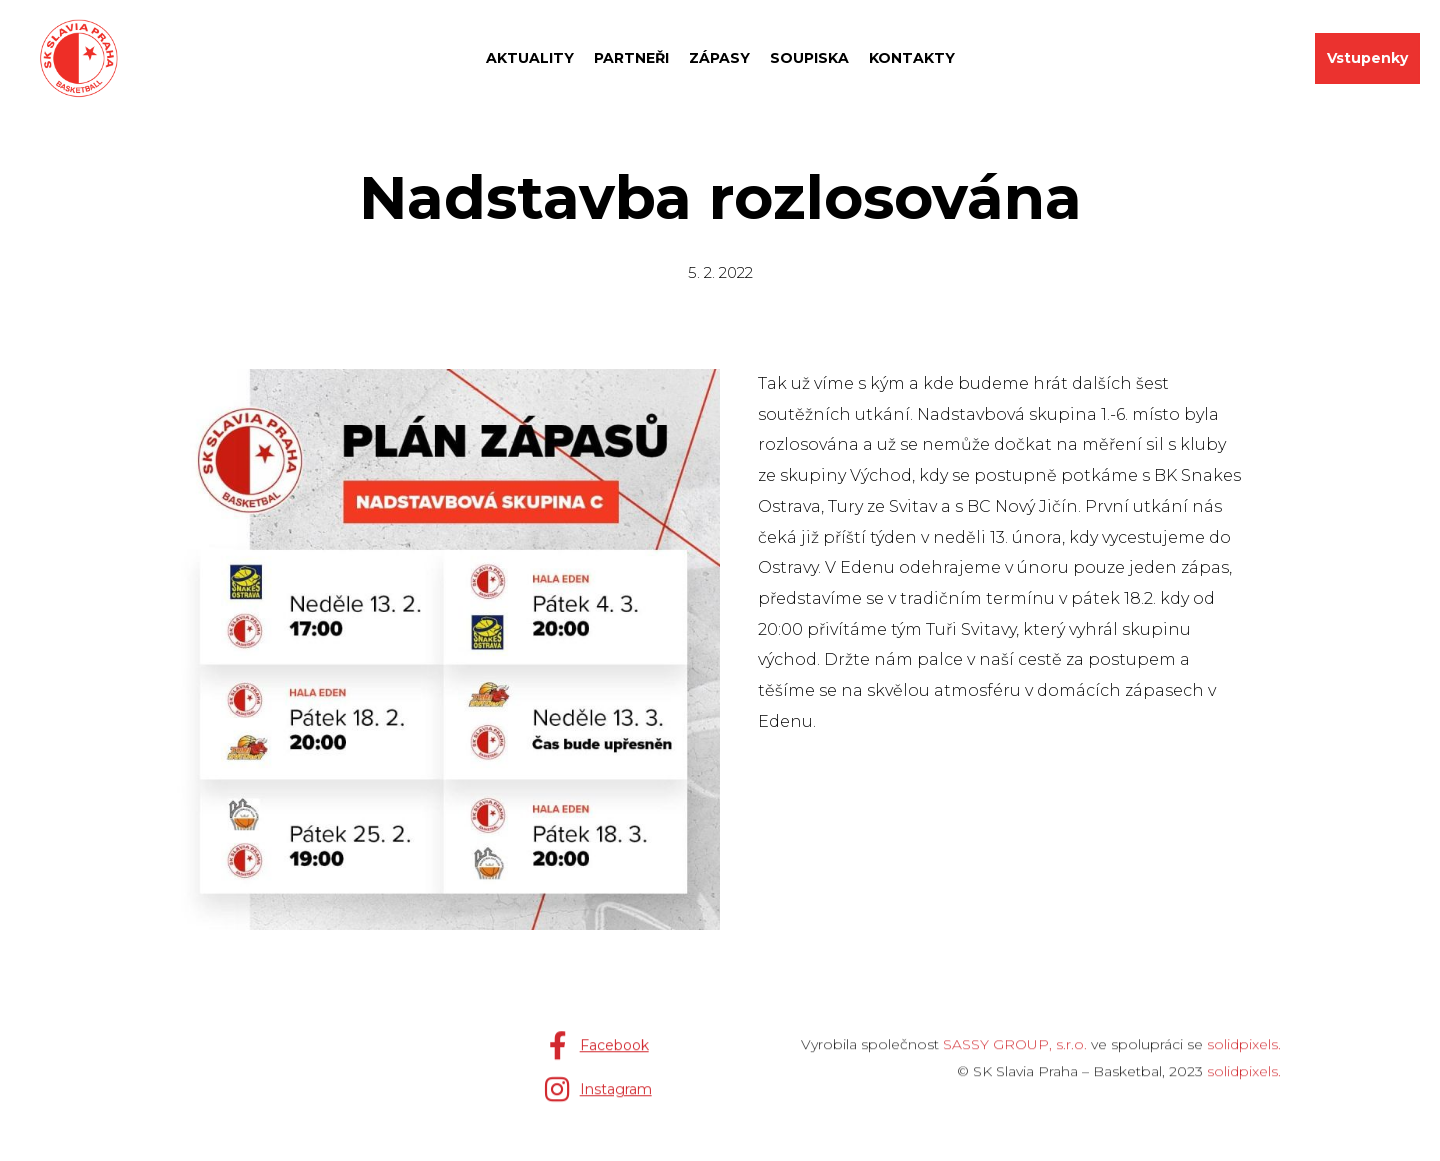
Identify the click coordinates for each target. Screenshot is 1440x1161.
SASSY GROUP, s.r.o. (1015, 1053)
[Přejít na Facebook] (596, 1054)
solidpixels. (1244, 1053)
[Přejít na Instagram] (598, 1098)
